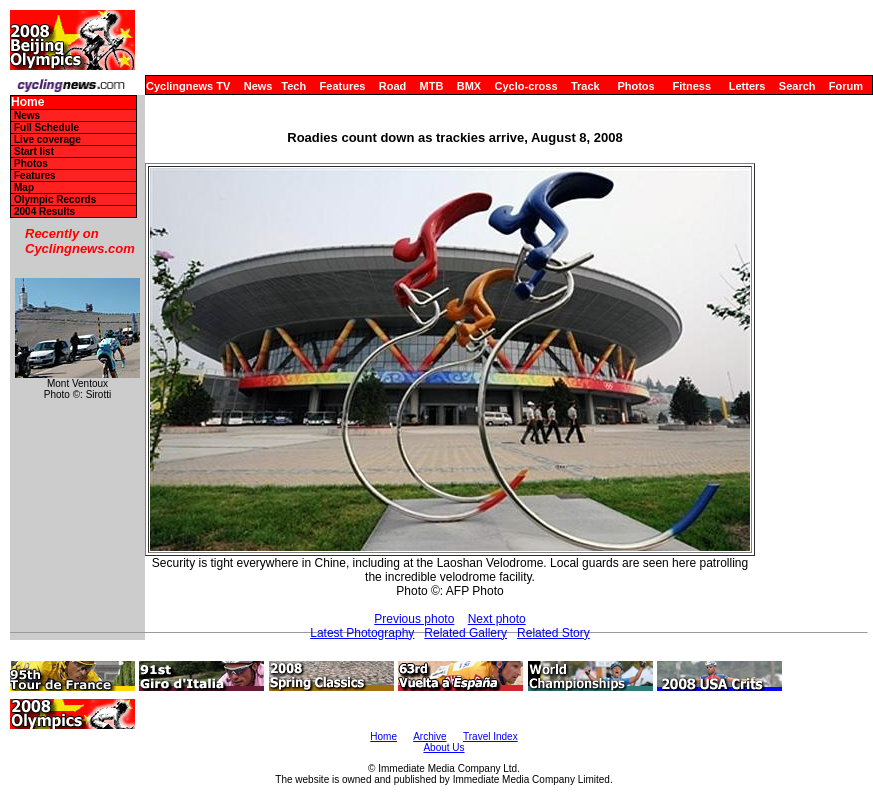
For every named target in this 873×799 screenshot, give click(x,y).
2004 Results (44, 211)
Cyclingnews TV (188, 86)
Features (343, 86)
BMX (469, 86)
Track (585, 86)
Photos (635, 86)
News (258, 86)
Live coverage (47, 139)
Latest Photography (362, 633)
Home (27, 102)
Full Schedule (46, 127)
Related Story (553, 633)
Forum (846, 86)
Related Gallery (465, 633)
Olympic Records (55, 199)
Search (797, 86)
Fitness (691, 86)
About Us (443, 747)
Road (393, 86)
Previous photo (414, 619)
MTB (432, 86)
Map (24, 187)
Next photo (497, 619)
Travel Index (490, 736)
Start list (34, 151)
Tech (293, 86)
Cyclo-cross (526, 86)
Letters (747, 86)
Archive (429, 736)
